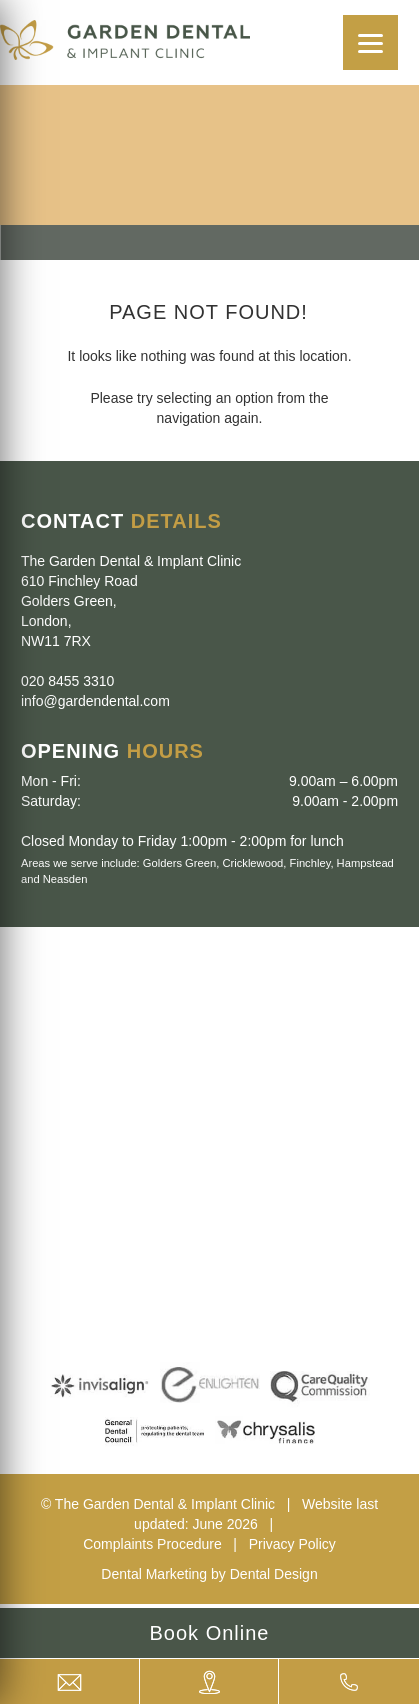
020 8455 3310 (67, 681)
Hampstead (365, 863)
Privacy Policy (292, 1544)
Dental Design (274, 1574)
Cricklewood (252, 863)
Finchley (310, 863)
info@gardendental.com (95, 701)
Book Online (210, 1633)
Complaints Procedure (152, 1544)
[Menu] (370, 42)
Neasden (65, 879)
